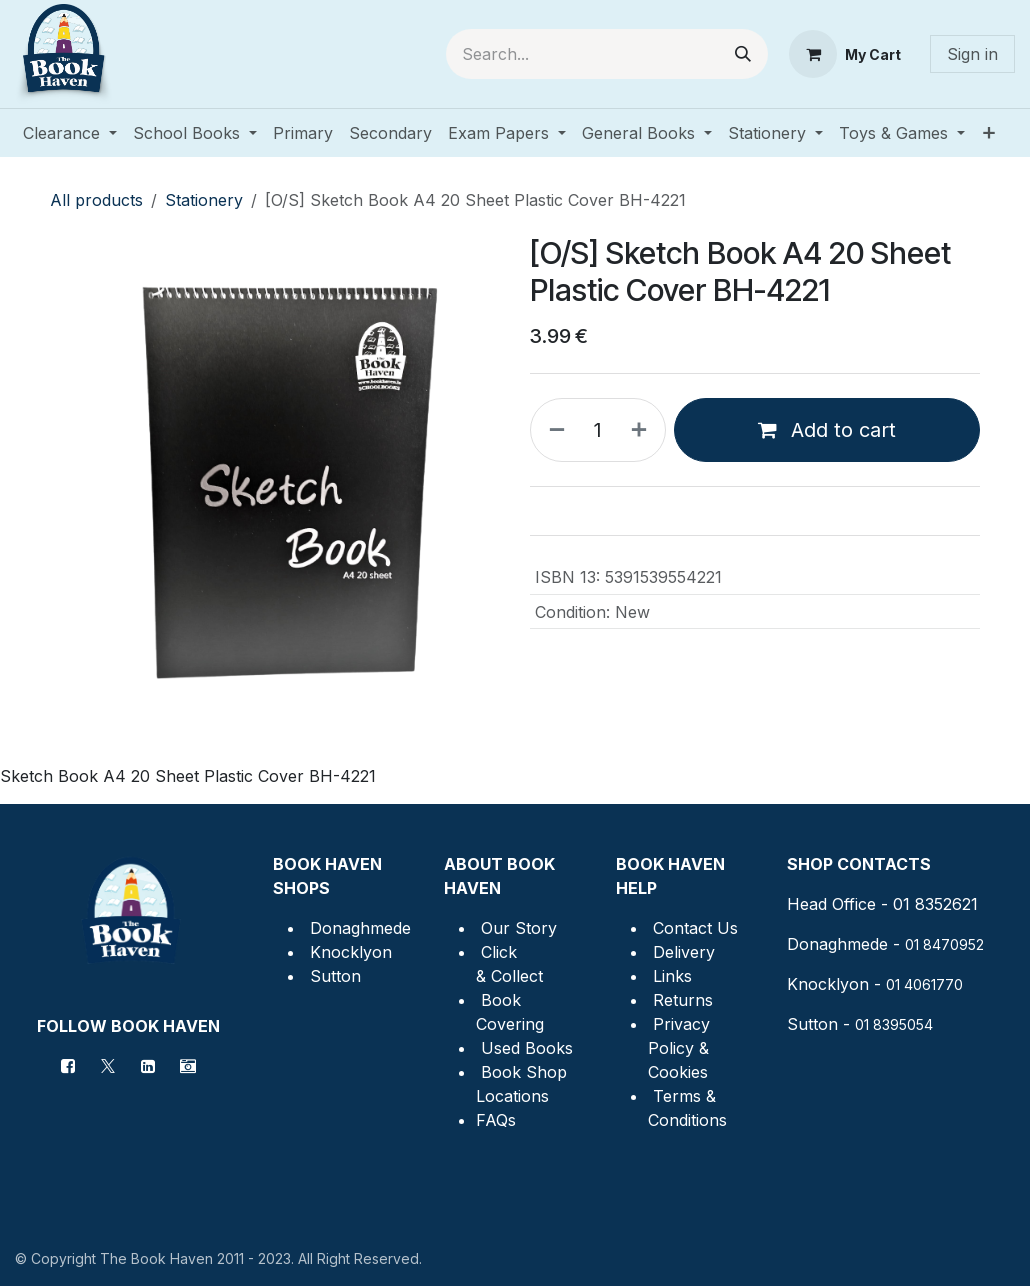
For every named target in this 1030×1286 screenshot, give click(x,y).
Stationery (204, 200)
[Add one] (643, 430)
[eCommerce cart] (845, 54)
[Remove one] (553, 430)
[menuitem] (70, 133)
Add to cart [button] (827, 430)
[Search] (743, 54)
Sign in (972, 54)
